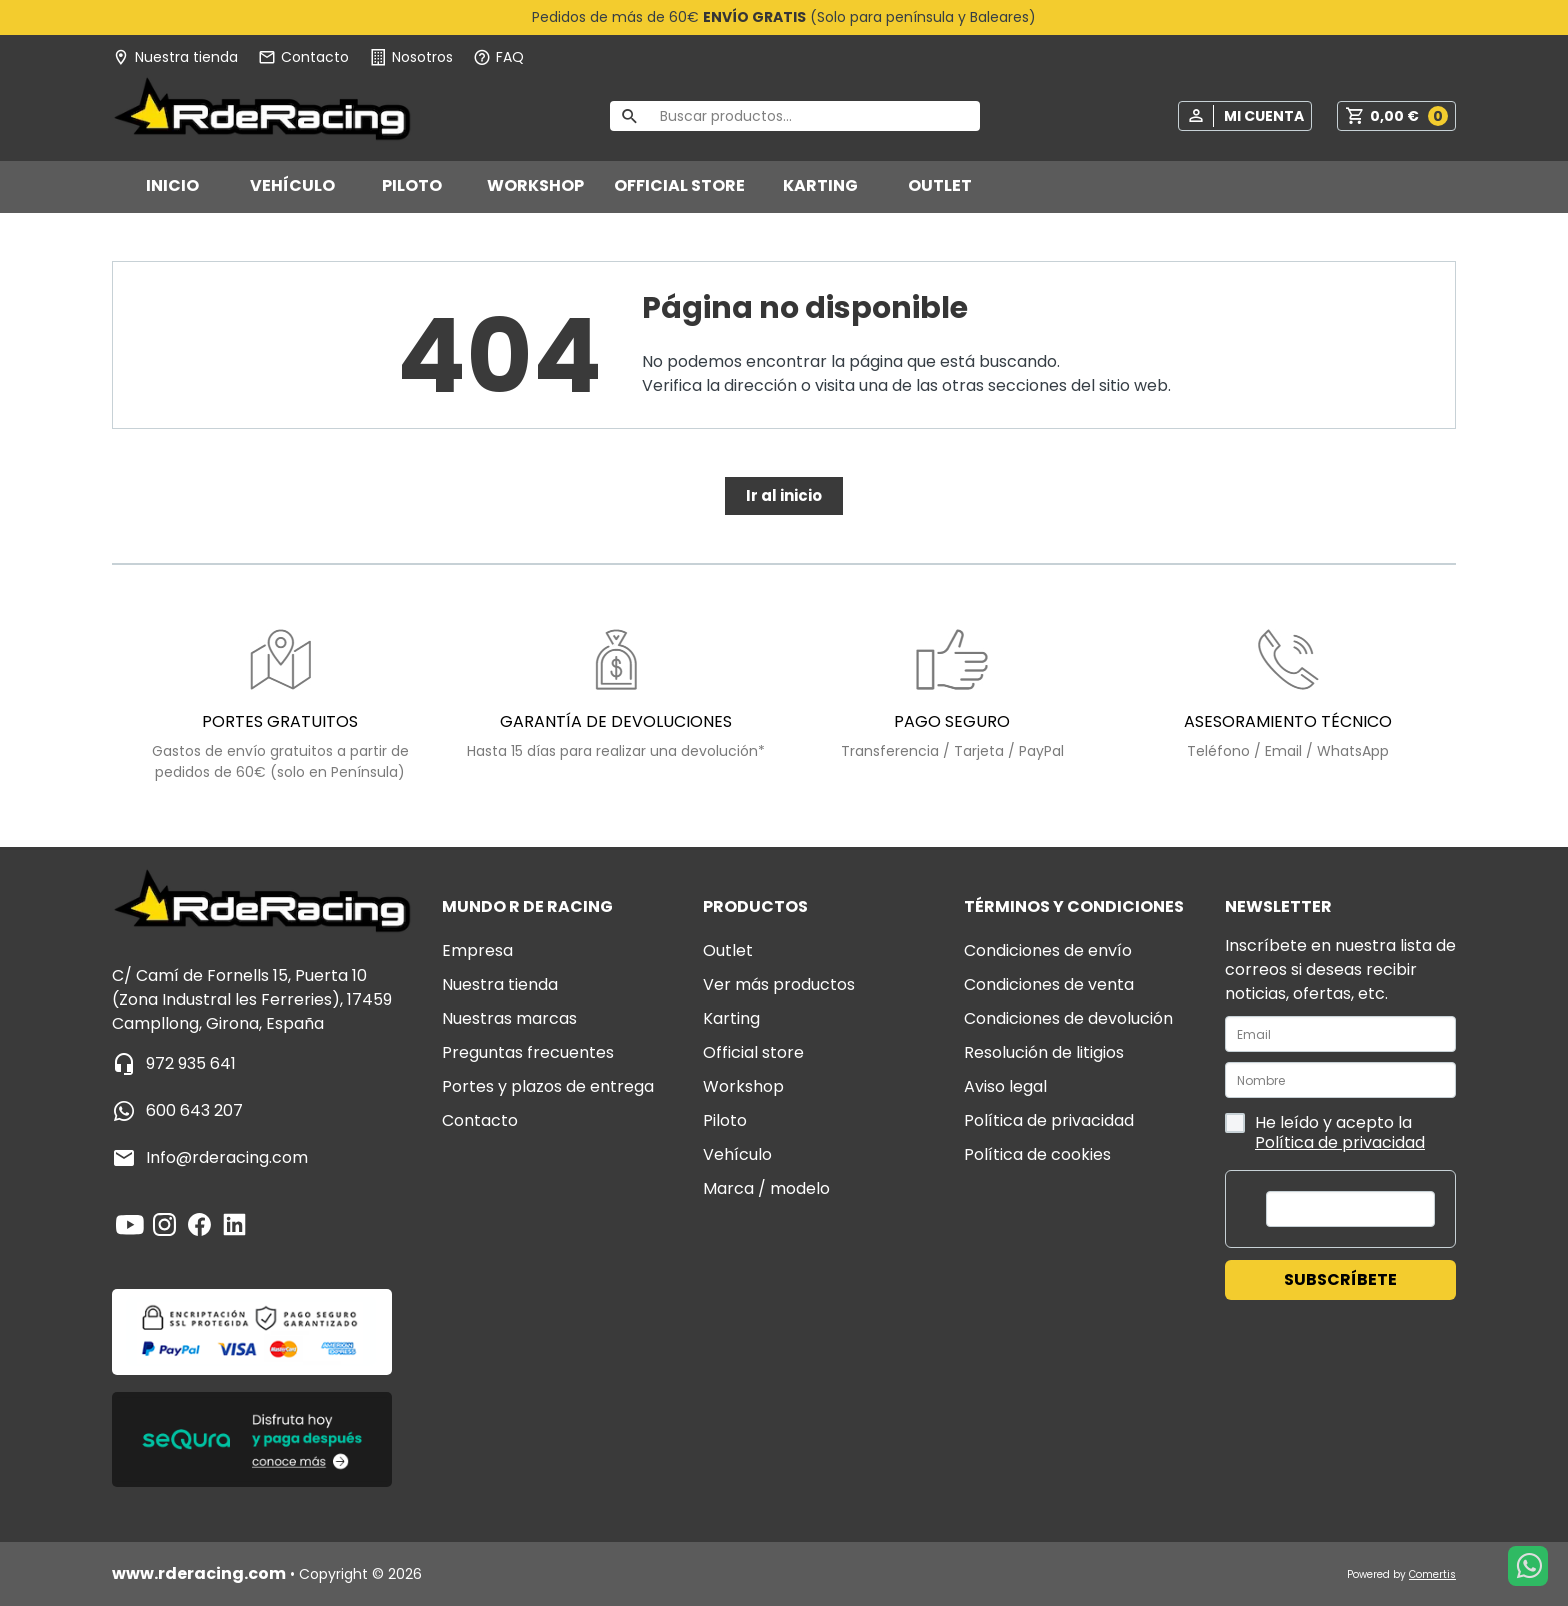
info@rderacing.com (227, 1157)
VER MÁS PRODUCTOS (779, 984)
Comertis (1432, 1574)
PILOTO (412, 185)
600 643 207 (194, 1110)
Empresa (477, 950)
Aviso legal (1005, 1086)
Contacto (480, 1120)
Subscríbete (1340, 1279)
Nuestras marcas (509, 1018)
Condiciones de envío (1048, 950)
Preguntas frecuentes (528, 1052)
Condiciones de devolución (1068, 1018)
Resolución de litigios (1044, 1052)
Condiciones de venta (1049, 984)
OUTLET (940, 185)
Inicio (172, 185)
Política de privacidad (1049, 1120)
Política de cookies (1037, 1154)
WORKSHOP (535, 185)
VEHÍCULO (292, 185)
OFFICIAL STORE (679, 185)
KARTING (820, 185)
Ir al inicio (784, 495)
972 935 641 (191, 1063)
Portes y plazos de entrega (548, 1086)
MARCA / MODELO (766, 1188)
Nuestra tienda (500, 984)
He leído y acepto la (1325, 1132)
